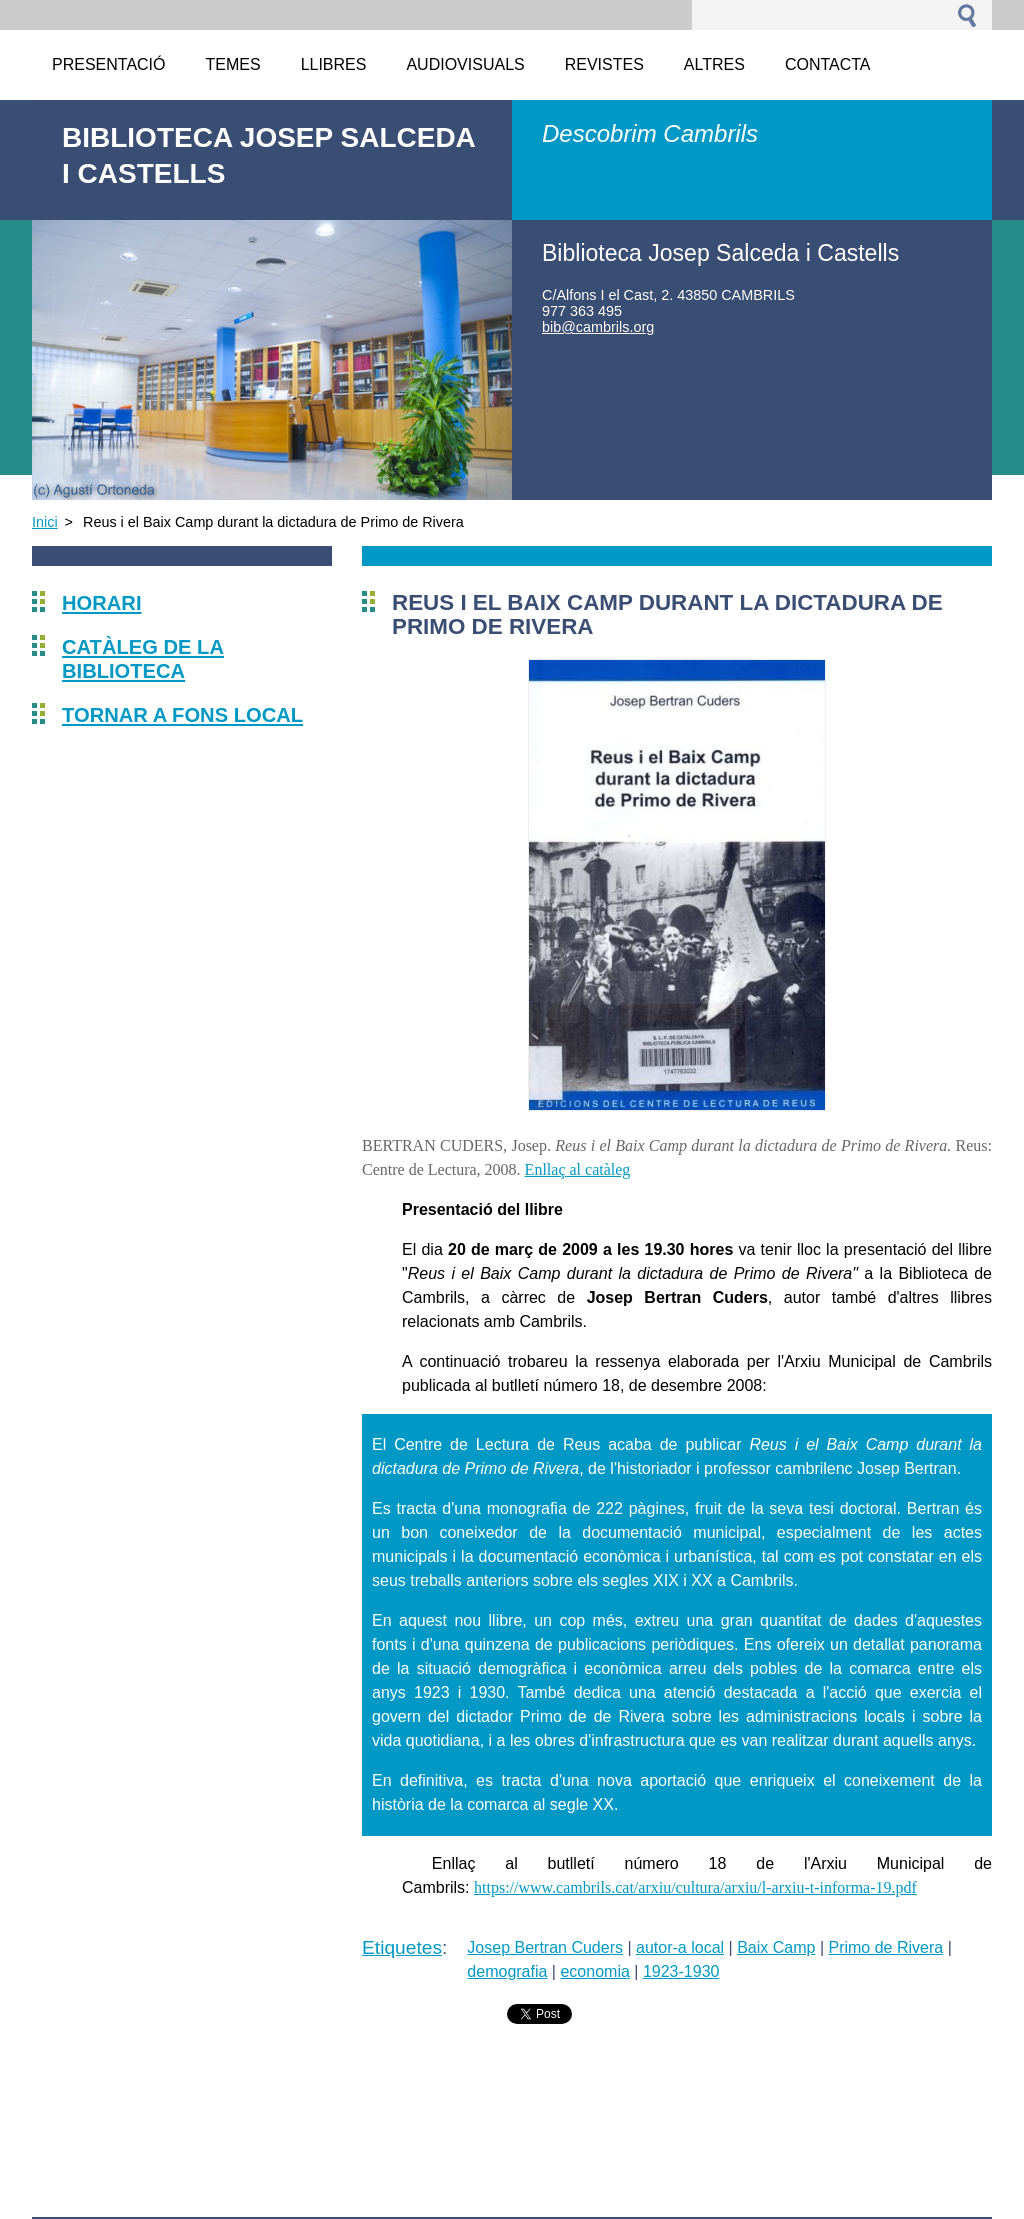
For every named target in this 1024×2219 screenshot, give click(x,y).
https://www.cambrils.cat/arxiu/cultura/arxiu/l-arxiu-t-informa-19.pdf (695, 1887)
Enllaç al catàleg (578, 1169)
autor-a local (680, 1947)
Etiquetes (402, 1947)
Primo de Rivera (885, 1947)
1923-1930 (681, 1971)
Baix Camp (776, 1947)
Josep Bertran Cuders (545, 1947)
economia (594, 1971)
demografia (507, 1971)
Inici (45, 522)
